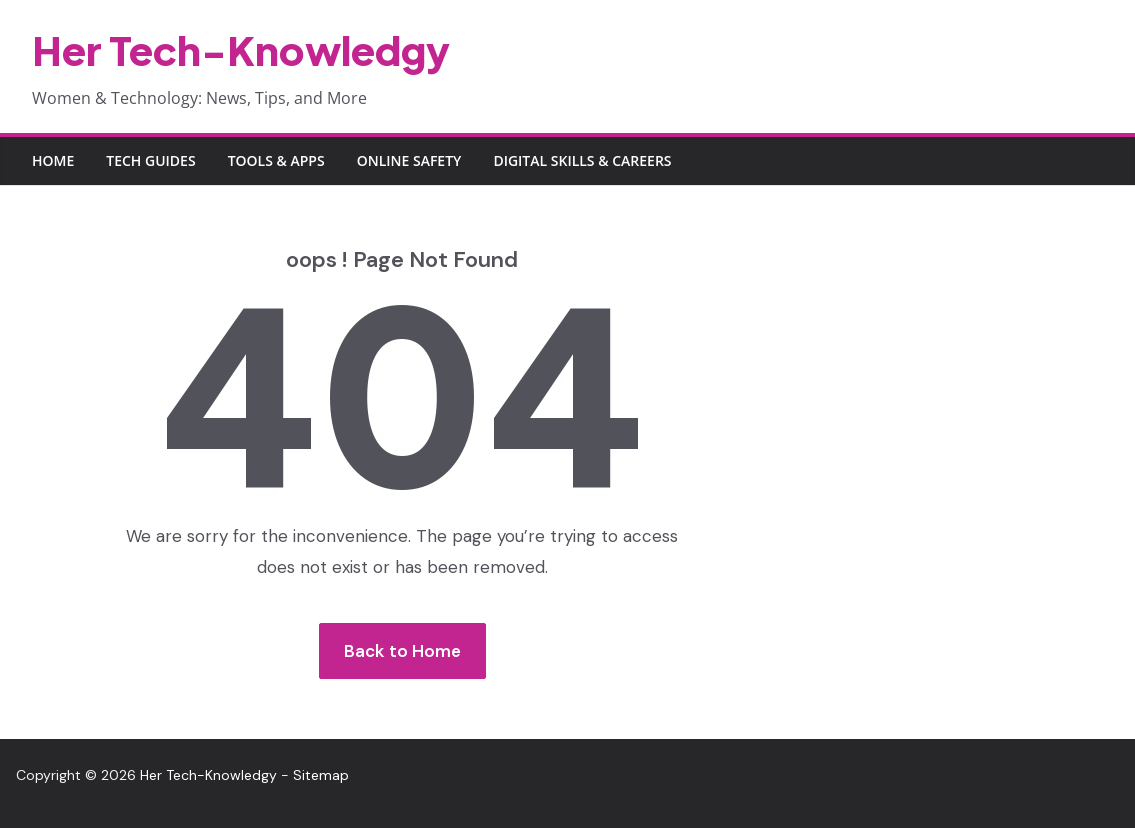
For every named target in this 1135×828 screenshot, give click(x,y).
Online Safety (409, 160)
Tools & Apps (276, 160)
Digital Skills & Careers (582, 160)
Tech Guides (150, 160)
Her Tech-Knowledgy (241, 49)
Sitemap (321, 775)
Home (53, 160)
